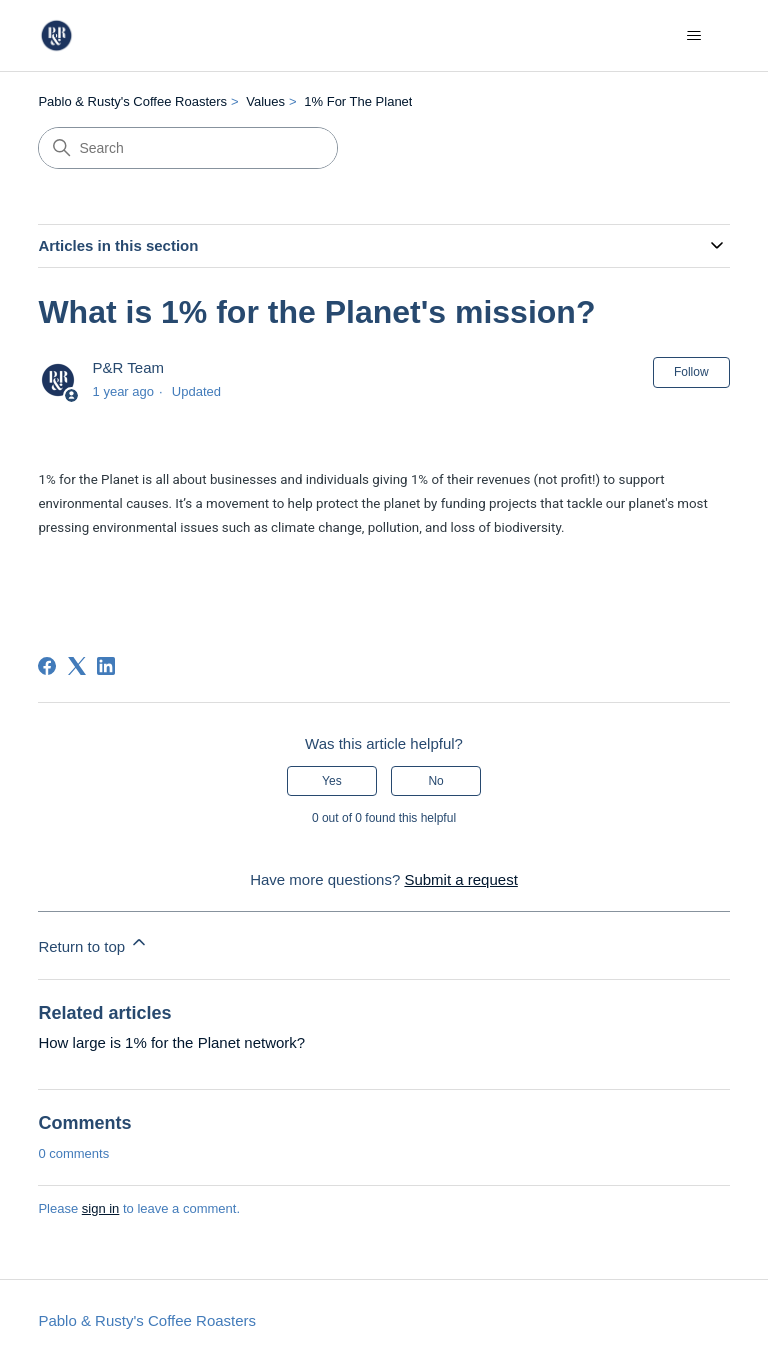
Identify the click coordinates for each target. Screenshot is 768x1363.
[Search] (188, 148)
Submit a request (460, 879)
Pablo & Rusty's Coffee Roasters (132, 101)
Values (265, 101)
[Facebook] (47, 666)
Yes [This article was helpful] (332, 781)
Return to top (93, 943)
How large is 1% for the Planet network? (171, 1042)
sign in (101, 1208)
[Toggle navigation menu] (694, 36)
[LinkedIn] (106, 666)
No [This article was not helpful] (435, 781)
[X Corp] (77, 666)
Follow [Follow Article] (691, 372)
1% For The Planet (358, 101)
